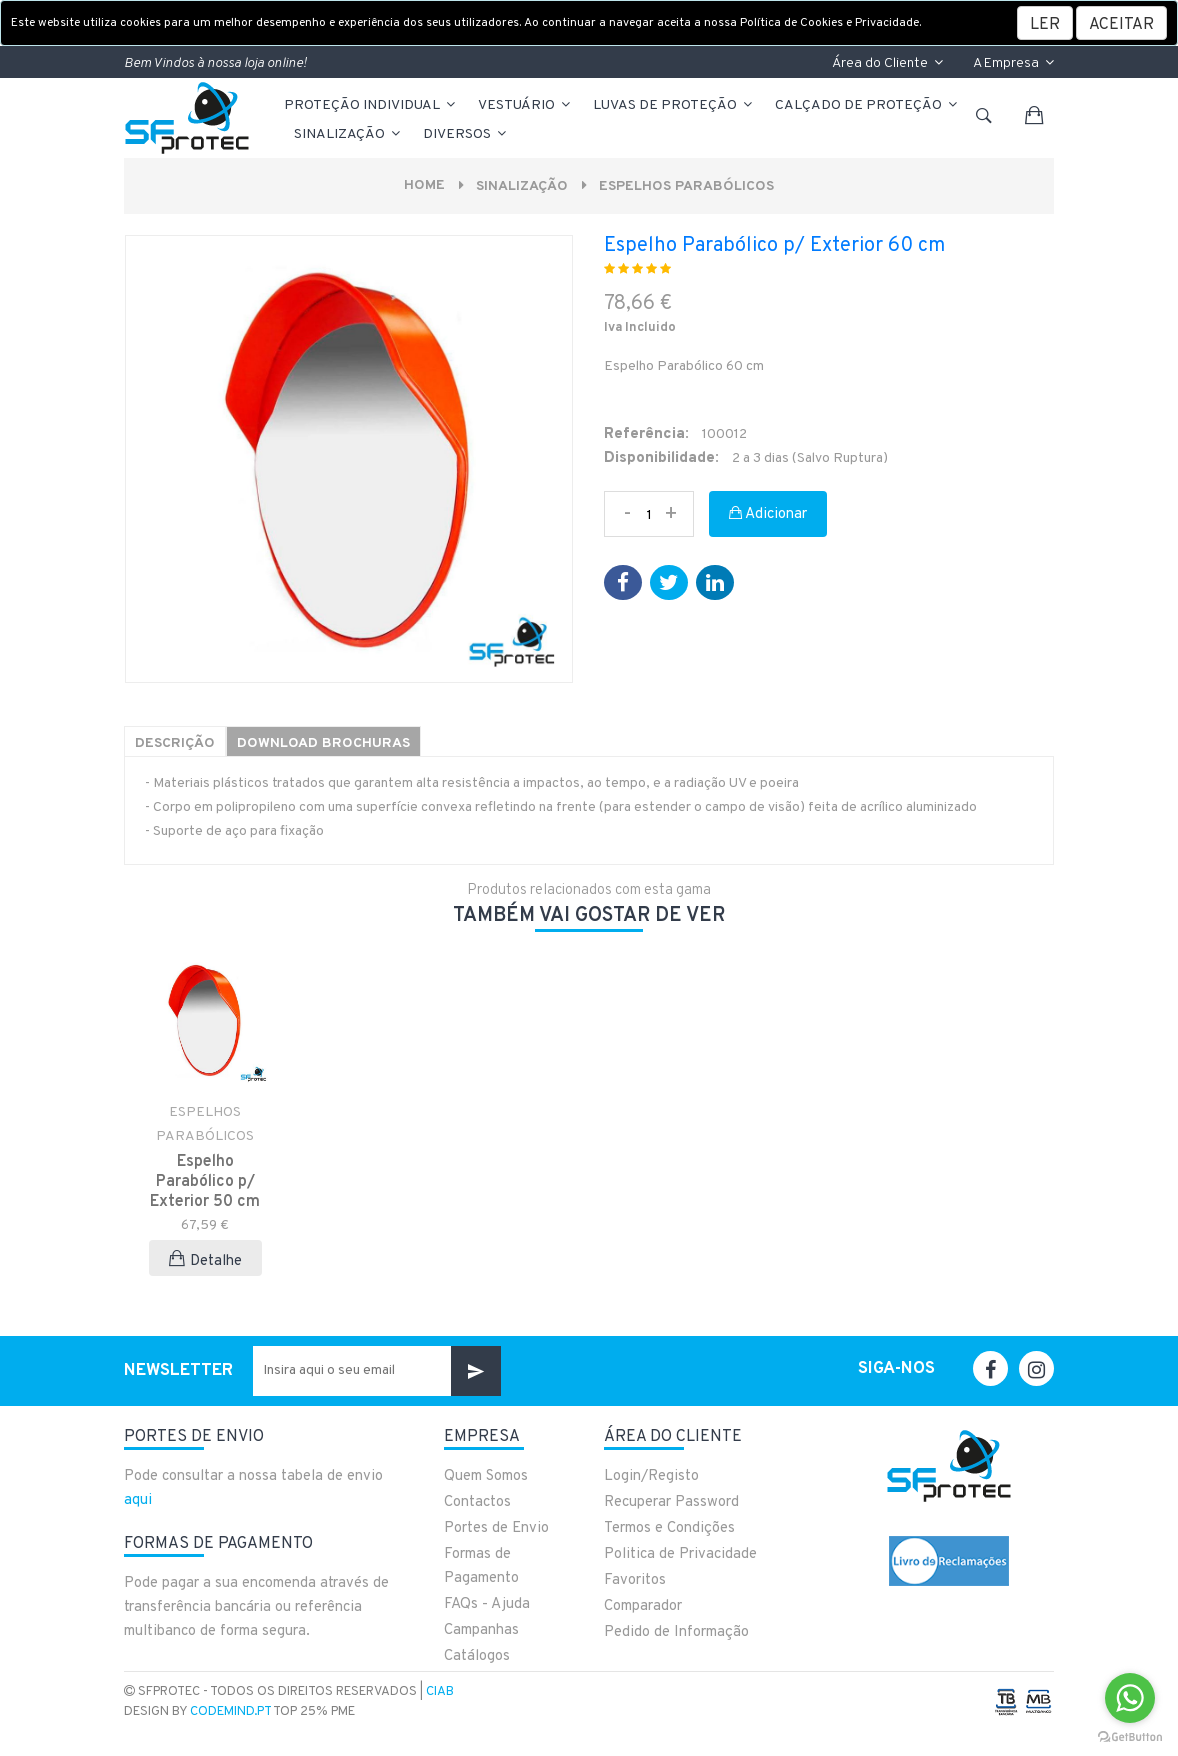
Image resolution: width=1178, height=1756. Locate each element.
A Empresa (1013, 63)
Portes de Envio (496, 1528)
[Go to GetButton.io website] (1130, 1736)
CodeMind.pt (230, 1712)
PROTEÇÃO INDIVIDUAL (371, 105)
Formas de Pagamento (481, 1566)
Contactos (477, 1502)
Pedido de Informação (676, 1632)
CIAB (440, 1692)
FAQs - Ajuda (487, 1604)
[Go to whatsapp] (1130, 1698)
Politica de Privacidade (680, 1554)
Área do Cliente (887, 63)
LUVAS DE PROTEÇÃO (674, 105)
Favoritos (635, 1580)
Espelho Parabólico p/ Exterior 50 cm (205, 1182)
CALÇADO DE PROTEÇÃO (867, 105)
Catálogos (477, 1656)
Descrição (175, 743)
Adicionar (768, 514)
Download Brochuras (323, 743)
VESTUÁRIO (525, 105)
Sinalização (348, 134)
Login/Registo (651, 1476)
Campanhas (481, 1630)
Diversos (466, 134)
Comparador (643, 1606)
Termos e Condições (669, 1528)
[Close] (1121, 23)
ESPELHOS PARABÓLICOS (686, 186)
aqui (138, 1500)
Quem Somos (486, 1476)
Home (424, 185)
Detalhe (205, 1260)
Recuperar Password (671, 1502)
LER (1045, 25)
